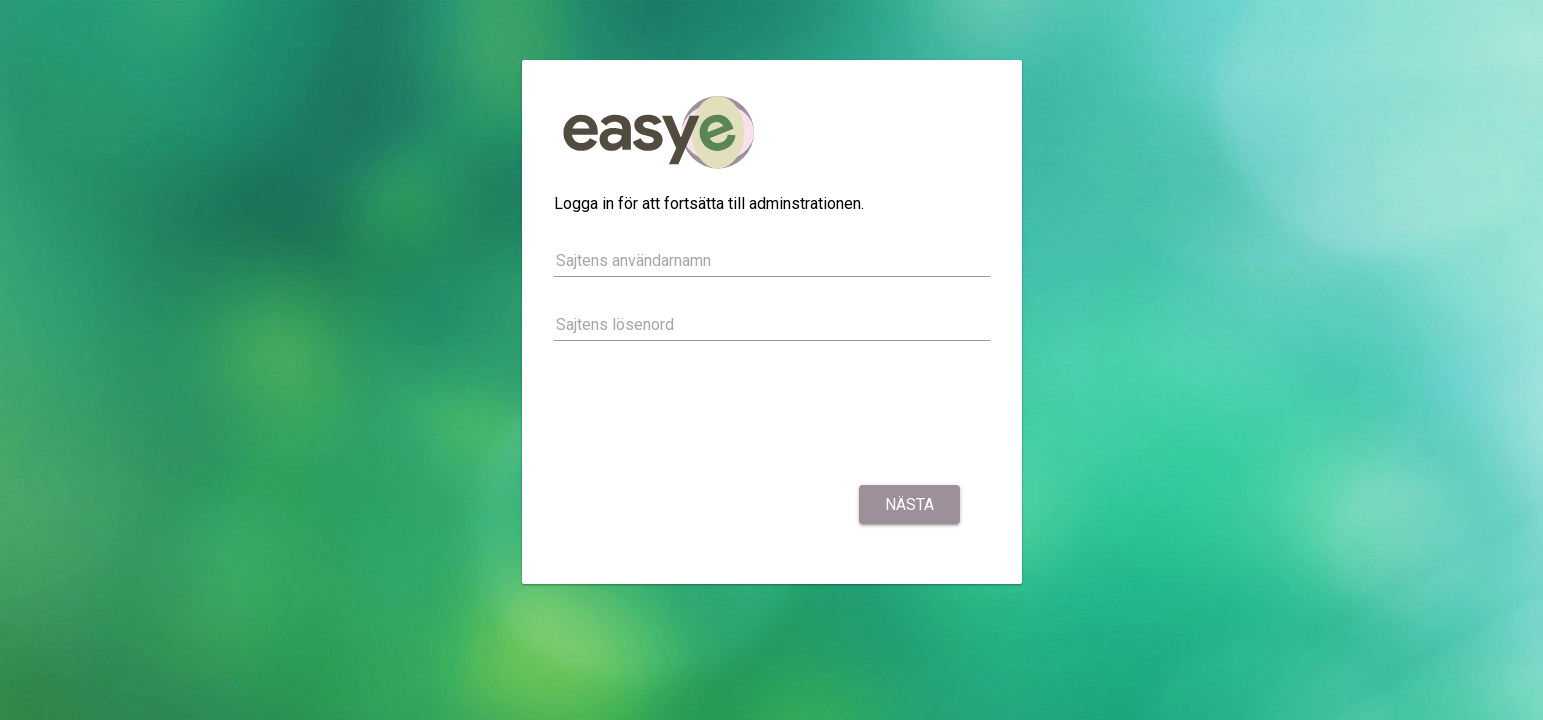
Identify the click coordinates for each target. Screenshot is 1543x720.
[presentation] (706, 416)
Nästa (909, 504)
